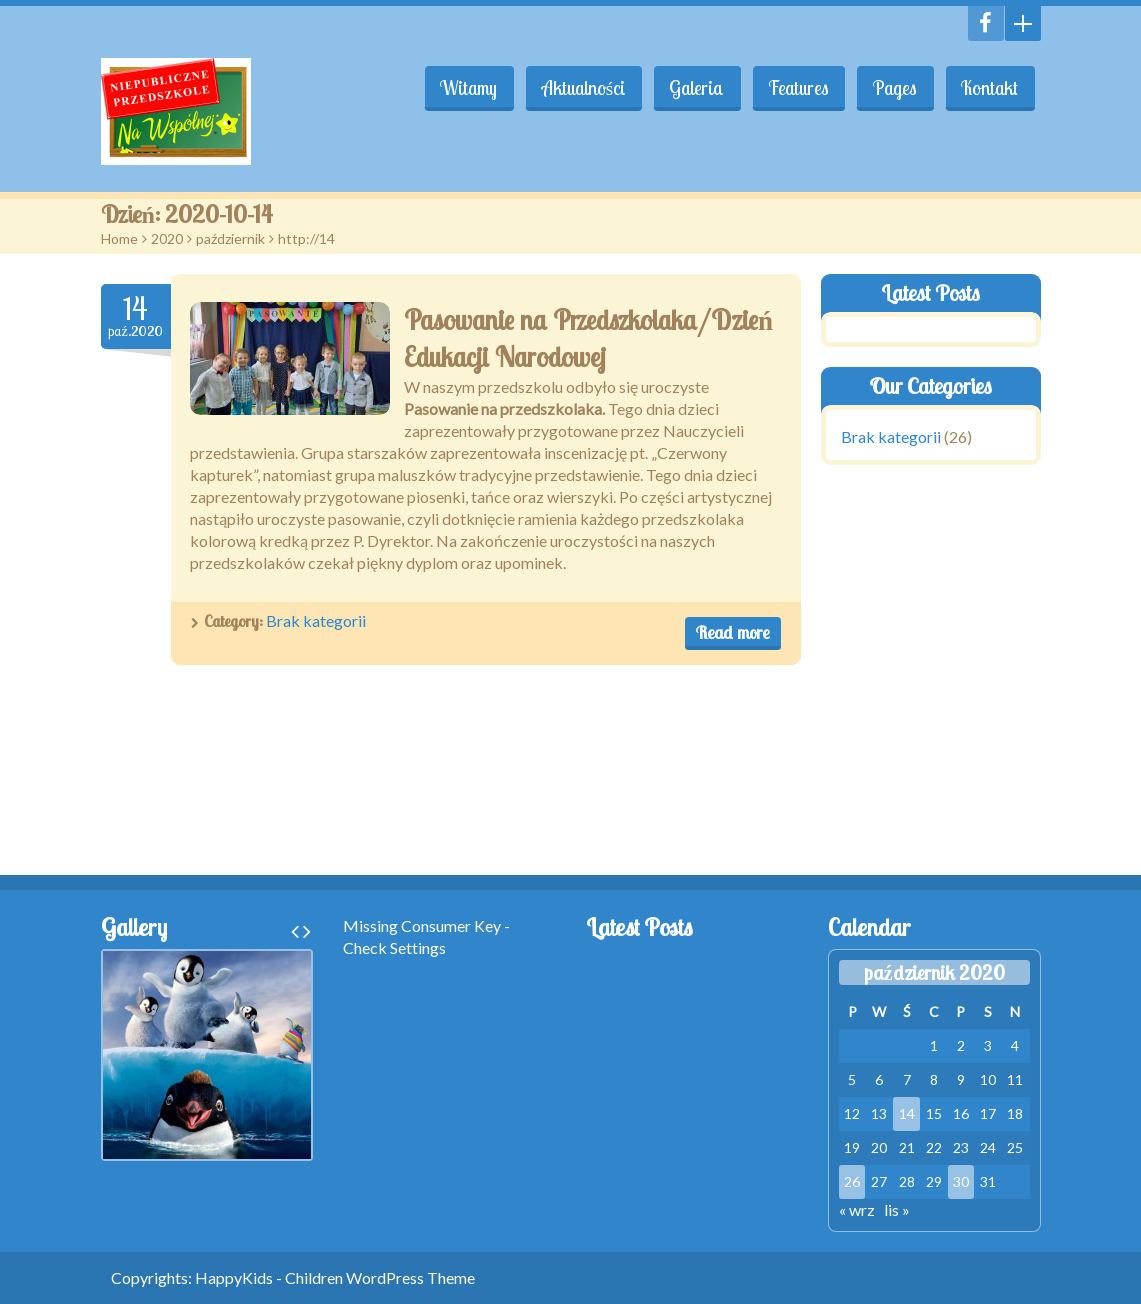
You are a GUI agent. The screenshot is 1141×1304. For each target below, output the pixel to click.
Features (795, 88)
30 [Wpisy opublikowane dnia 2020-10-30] (961, 1181)
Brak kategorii (316, 620)
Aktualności (575, 88)
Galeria (691, 88)
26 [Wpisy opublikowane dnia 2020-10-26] (852, 1181)
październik (230, 238)
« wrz (857, 1209)
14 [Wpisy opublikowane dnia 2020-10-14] (907, 1113)
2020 (167, 238)
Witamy (459, 88)
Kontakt (989, 88)
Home (119, 238)
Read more (733, 632)
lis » (897, 1209)
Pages (893, 88)
